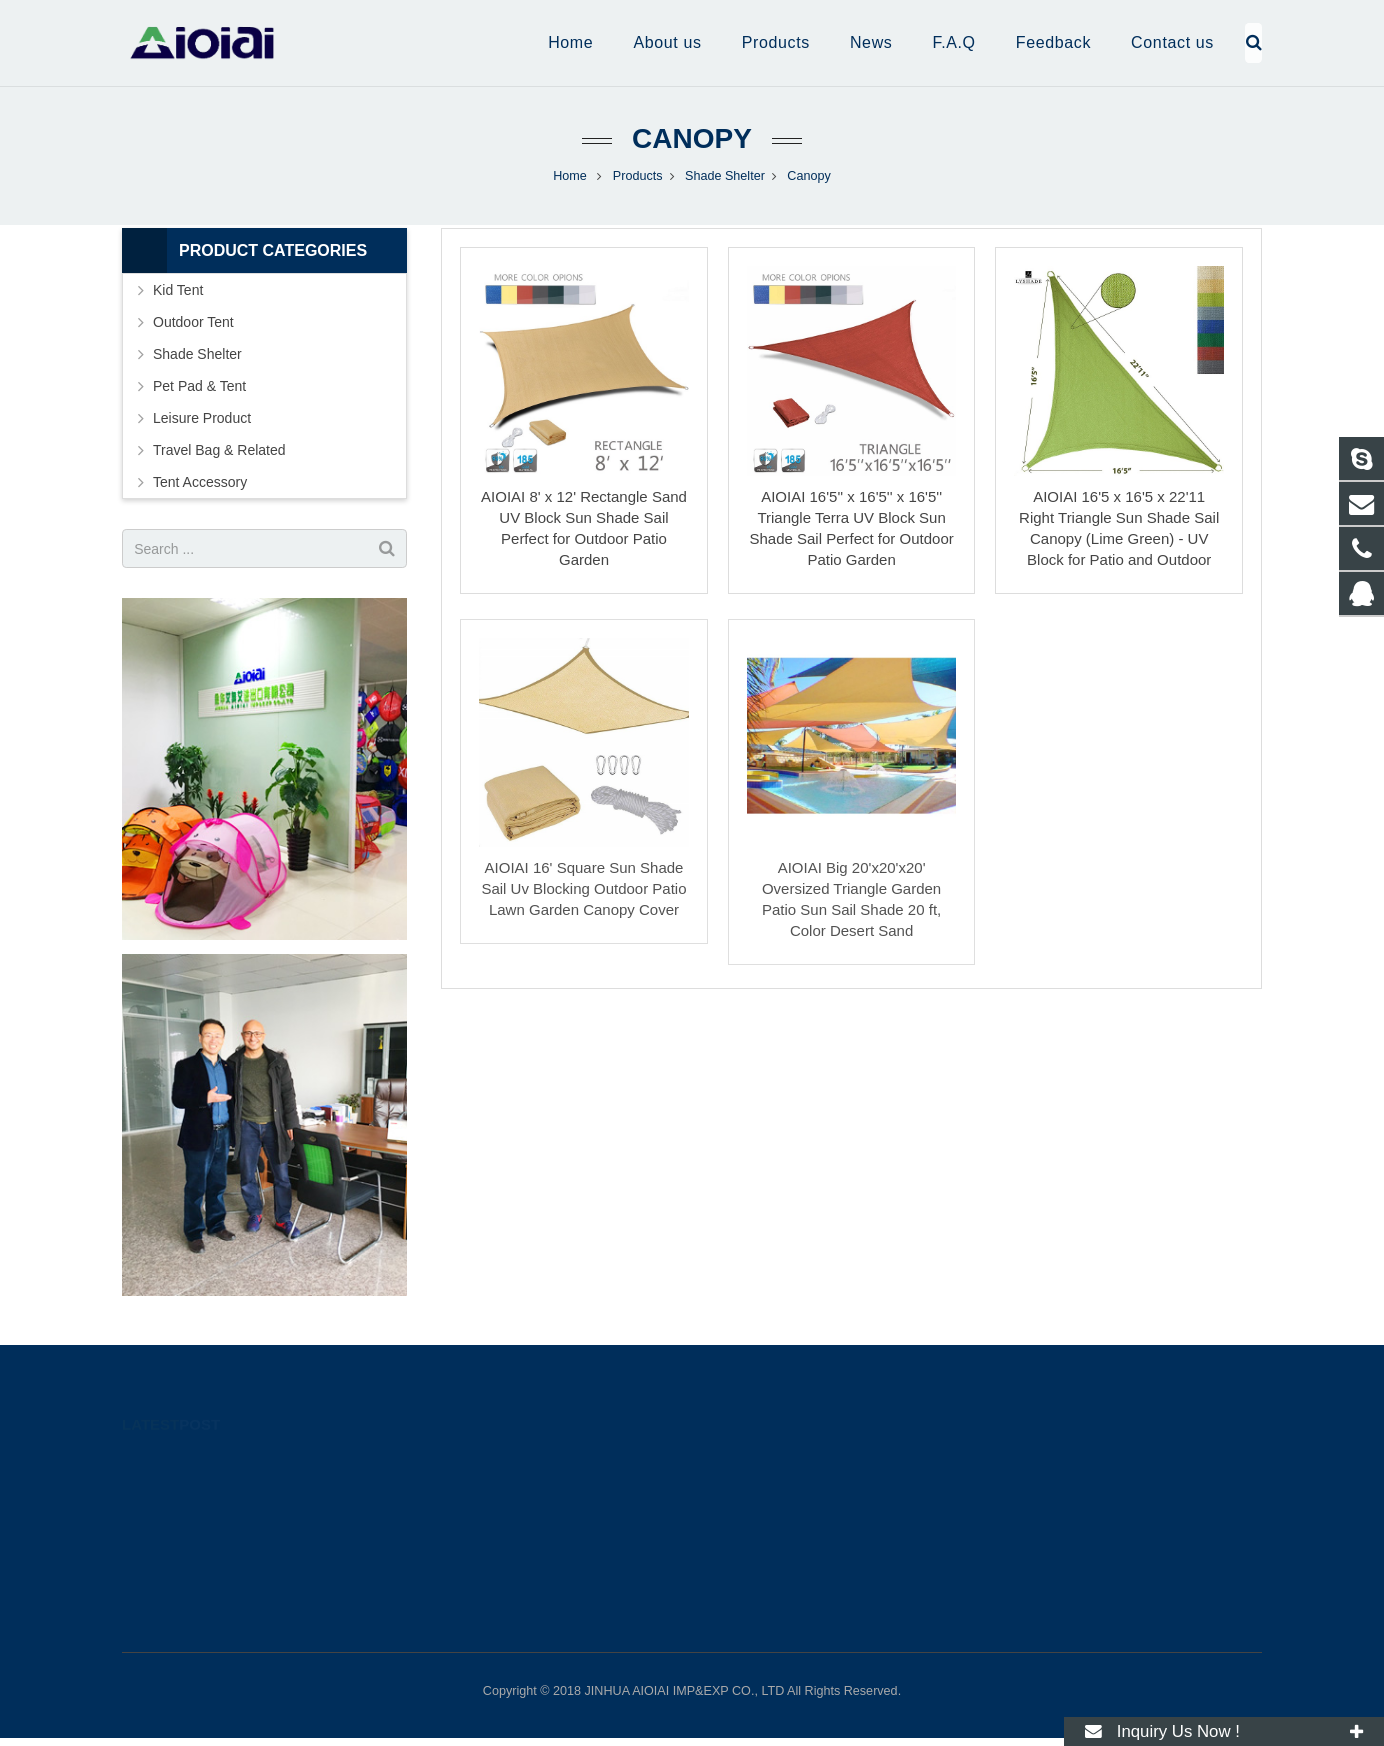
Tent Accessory (200, 482)
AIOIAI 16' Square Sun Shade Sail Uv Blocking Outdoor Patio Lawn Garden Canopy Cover (583, 888)
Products (638, 176)
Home (570, 176)
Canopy (692, 138)
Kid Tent (178, 290)
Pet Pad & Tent (199, 386)
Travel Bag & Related (219, 450)
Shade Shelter (725, 176)
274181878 (763, 1467)
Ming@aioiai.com (778, 1525)
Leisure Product (202, 418)
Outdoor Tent (193, 322)
